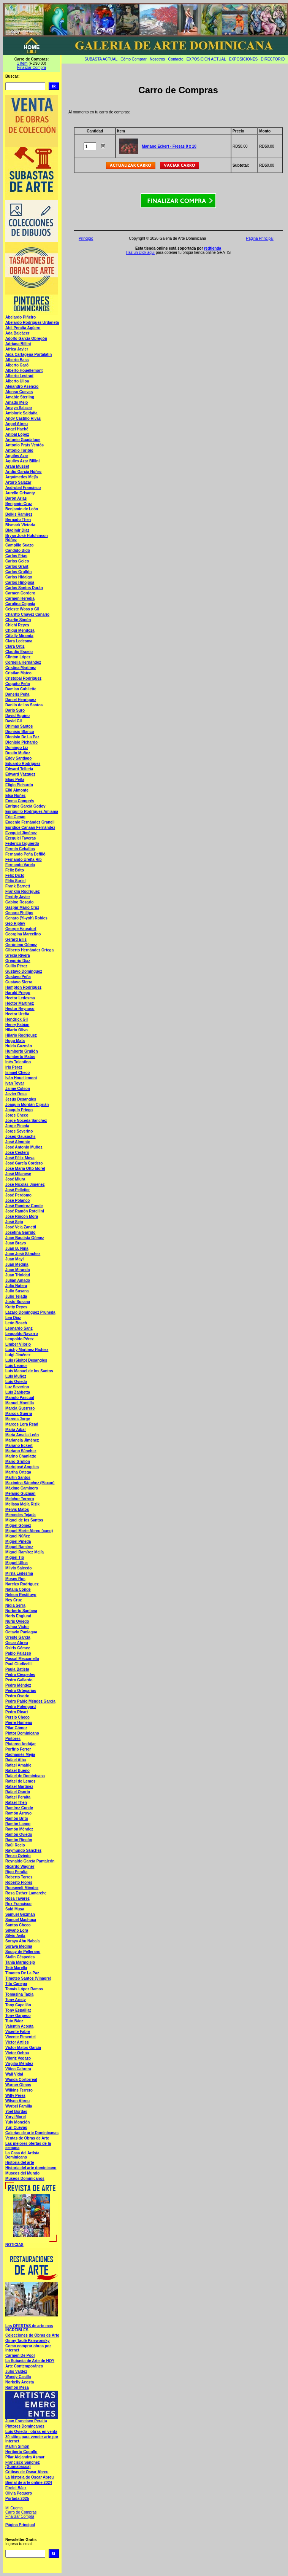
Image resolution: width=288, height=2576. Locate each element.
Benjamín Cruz (18, 504)
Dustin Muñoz (17, 753)
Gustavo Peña (18, 977)
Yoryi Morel (15, 2117)
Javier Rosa (16, 1094)
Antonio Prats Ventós (24, 445)
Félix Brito (14, 870)
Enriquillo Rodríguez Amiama (31, 811)
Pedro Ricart (16, 1712)
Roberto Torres (19, 1877)
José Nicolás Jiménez (24, 1184)
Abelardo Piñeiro (20, 317)
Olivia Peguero (18, 2493)
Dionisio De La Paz (22, 737)
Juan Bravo (15, 1243)
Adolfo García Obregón (26, 338)
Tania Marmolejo (20, 1962)
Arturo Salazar (18, 482)
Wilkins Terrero (19, 2090)
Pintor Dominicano (22, 1733)
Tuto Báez (14, 2021)
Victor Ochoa (17, 2053)
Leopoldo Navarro (21, 1334)
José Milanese (18, 1174)
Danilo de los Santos (24, 705)
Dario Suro (15, 710)
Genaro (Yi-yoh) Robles (26, 918)
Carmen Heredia (20, 598)
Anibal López (17, 434)
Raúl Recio (15, 1845)
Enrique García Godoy (25, 806)
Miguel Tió (14, 1557)
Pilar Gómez (16, 1728)
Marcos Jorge (17, 1419)
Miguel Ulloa (16, 1563)
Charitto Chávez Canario (27, 614)
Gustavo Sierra (18, 982)
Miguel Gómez (18, 1525)
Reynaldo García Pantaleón (30, 1861)
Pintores (13, 1738)
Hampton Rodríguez (23, 987)
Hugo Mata (15, 1041)
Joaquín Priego (19, 1110)
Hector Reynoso (20, 1009)
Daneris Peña (17, 694)
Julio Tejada (16, 1296)
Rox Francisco (18, 1904)
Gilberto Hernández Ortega (29, 950)
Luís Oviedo (16, 1382)
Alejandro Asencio (21, 386)
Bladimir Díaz (17, 530)
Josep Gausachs (20, 1136)
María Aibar (15, 1429)
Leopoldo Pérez (19, 1339)
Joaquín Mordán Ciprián (27, 1104)
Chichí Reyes (17, 625)
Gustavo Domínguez (23, 971)
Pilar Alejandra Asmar (24, 2457)
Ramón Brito (16, 1818)
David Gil (13, 721)
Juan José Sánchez (22, 1254)
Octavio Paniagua (21, 1632)
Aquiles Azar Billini (22, 461)
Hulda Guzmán (18, 1046)
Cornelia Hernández (23, 662)
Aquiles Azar (16, 456)
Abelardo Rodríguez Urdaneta (32, 322)
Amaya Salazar (18, 408)
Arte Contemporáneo (24, 2366)
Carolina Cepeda (20, 604)
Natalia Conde (18, 1589)
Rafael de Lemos (20, 1781)
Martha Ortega (18, 1472)
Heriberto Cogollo (21, 2452)
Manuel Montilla (19, 1403)
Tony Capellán (18, 2005)
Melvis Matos (17, 1509)
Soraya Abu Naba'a (22, 1941)
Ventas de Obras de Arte (27, 2138)
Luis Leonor (16, 1366)
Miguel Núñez (17, 1536)
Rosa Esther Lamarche (25, 1893)
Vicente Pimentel (20, 2037)
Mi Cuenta (14, 2508)
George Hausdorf (20, 929)
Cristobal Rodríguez (23, 678)
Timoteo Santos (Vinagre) (28, 1978)
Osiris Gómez (17, 1648)
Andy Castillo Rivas (23, 418)
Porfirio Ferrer (18, 1749)
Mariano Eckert (19, 1445)
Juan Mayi (14, 1259)
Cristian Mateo (18, 673)
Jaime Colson (17, 1088)
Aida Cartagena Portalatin (28, 354)
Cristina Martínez (20, 668)
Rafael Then (16, 1802)
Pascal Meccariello (22, 1659)
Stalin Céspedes (20, 1957)
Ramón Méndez (19, 1829)
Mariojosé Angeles (22, 1467)
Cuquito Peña (17, 684)
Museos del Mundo (22, 2173)
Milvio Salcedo (18, 1568)
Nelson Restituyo (20, 1595)
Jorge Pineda (17, 1126)
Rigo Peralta (16, 1872)
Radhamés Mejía (20, 1754)
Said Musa (14, 1909)
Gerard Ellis (16, 939)
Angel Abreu (16, 424)
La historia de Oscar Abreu (29, 2477)
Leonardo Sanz (19, 1328)
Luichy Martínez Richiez (26, 1350)
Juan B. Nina (16, 1248)
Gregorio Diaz (17, 961)
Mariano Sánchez (20, 1451)
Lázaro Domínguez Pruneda (30, 1312)
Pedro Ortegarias (20, 1691)
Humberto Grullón (21, 1051)
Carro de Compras (20, 2512)
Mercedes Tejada (20, 1515)
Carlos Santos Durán (24, 588)
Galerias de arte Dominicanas (32, 2133)
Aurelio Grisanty (20, 493)
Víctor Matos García (23, 2048)
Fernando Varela (20, 865)
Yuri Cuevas (16, 2127)
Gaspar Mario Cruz (22, 907)
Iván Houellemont (21, 1078)
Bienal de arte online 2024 (28, 2482)
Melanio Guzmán (20, 1493)
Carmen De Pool (20, 2355)
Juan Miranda (17, 1270)
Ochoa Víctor (17, 1627)
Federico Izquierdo (22, 843)
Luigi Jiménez (17, 1355)
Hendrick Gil (16, 1019)
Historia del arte (19, 2162)
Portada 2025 (17, 2498)
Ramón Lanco (17, 1824)
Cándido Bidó (17, 550)
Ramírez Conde (19, 1808)
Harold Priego (17, 993)
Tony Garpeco (18, 2016)
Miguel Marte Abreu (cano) (29, 1531)
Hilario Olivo (16, 1030)
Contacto (175, 59)
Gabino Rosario (19, 902)
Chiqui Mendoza (20, 630)
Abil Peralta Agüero (22, 328)
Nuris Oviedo (17, 1621)
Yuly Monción (17, 2122)
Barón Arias (16, 498)
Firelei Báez (16, 2488)
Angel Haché (16, 429)
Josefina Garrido (20, 1232)
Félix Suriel (15, 881)
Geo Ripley (15, 923)
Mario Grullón (17, 1461)
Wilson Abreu (17, 2101)
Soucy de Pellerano (22, 1952)
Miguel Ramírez (19, 1547)
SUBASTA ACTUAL (100, 59)
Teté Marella (16, 1968)
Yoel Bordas (16, 2111)
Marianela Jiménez (22, 1440)
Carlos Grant (16, 566)
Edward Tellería (19, 769)
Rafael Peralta (17, 1797)
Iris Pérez (13, 1067)
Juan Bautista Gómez (24, 1238)
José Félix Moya (20, 1158)
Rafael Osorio (17, 1792)
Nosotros (157, 59)
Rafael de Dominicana (25, 1776)
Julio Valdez (16, 2371)
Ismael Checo (17, 1073)
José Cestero (17, 1152)
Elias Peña (14, 779)
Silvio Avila (15, 1936)
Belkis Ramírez (18, 514)
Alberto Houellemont (24, 370)
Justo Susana (17, 1302)
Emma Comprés (19, 801)
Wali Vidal (14, 2074)
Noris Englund (18, 1616)
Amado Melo (16, 402)
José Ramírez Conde (24, 1206)
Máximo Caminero (21, 1488)
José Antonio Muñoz (23, 1147)
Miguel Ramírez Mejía (24, 1552)
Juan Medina (16, 1264)
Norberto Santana (21, 1611)
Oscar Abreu (16, 1643)
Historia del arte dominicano (30, 2168)
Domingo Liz (16, 748)
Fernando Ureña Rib (23, 859)
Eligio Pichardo (19, 785)
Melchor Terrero (19, 1499)
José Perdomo (18, 1195)
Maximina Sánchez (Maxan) (29, 1483)
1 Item (22, 63)
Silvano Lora (16, 1930)
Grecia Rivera (17, 955)
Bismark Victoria (20, 525)
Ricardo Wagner (19, 1866)
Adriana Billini (18, 344)
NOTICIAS (14, 2245)
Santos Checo (18, 1925)
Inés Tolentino (18, 1062)
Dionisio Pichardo (21, 742)
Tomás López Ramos (24, 1989)
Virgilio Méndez (19, 2063)
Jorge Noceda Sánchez (26, 1120)
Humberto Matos (20, 1057)
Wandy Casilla (18, 2377)
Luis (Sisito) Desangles (26, 1360)
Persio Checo (17, 1717)
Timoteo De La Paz (22, 1973)
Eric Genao (15, 817)
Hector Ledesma (20, 998)
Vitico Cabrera (18, 2069)
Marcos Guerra (18, 1413)
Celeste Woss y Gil (22, 609)
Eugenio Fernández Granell (29, 822)
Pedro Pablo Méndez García (30, 1701)
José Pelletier (17, 1190)
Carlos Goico (17, 561)
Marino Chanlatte (20, 1456)
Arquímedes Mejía (21, 477)
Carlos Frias (16, 556)
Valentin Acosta (19, 2026)
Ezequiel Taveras (20, 838)
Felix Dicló (14, 875)
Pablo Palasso (18, 1653)
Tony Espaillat (18, 2010)
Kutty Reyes (16, 1307)
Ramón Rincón (18, 1840)
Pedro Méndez (18, 1685)
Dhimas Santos (19, 726)
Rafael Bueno (17, 1770)
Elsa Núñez (15, 795)
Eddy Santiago (18, 758)
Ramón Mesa (17, 2387)
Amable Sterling (19, 397)
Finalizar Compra (31, 67)
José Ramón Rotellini (24, 1211)
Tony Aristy (15, 2000)
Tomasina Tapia (19, 1994)
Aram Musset (17, 466)
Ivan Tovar (14, 1083)
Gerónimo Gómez (21, 945)
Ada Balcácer (17, 333)
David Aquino (17, 716)
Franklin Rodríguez (22, 891)
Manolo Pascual (19, 1398)
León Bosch (16, 1323)
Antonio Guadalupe (22, 440)
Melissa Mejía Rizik (22, 1504)
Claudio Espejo (19, 652)
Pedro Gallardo (19, 1680)
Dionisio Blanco (19, 732)
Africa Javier (16, 349)
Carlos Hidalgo (18, 577)
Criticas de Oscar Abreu (27, 2472)
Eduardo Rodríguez (22, 763)
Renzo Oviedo (18, 1856)
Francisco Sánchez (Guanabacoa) (22, 2464)
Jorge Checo (16, 1115)
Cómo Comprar (133, 59)
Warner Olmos (18, 2085)
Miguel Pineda (18, 1541)
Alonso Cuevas (19, 392)
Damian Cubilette (20, 689)
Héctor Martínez (19, 1003)
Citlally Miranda (19, 636)
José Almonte (17, 1142)
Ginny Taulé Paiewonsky (27, 2341)
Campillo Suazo (19, 545)
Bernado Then (18, 520)
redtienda (212, 248)
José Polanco (17, 1200)
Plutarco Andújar (20, 1744)
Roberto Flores (18, 1882)
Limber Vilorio (18, 1344)
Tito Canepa (16, 1984)
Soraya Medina (18, 1946)
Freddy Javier (17, 897)
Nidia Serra (15, 1605)
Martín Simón (17, 2446)
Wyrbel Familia (18, 2106)
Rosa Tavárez (17, 1898)
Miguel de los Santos (24, 1520)
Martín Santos (17, 1477)
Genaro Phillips (19, 913)
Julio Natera (16, 1286)
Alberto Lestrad (19, 376)
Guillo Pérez (16, 966)
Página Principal (20, 2525)
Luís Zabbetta (17, 1392)
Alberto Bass (17, 360)
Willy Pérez (15, 2095)
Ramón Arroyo (18, 1813)
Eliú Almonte (16, 790)
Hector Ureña (17, 1014)
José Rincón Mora (21, 1216)
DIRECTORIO (273, 59)
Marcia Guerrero (20, 1408)
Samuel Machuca (20, 1920)
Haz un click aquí (140, 252)
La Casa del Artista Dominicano (22, 2155)
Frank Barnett (17, 886)
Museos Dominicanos (24, 2178)
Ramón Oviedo (18, 1834)
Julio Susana (17, 1291)
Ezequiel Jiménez (21, 833)
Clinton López (17, 657)
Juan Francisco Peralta (26, 2421)
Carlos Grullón (18, 572)
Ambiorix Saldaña (21, 413)
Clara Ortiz (15, 646)
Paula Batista (17, 1669)
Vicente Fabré (17, 2032)
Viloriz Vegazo (18, 2058)
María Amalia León (22, 1435)
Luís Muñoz (15, 1376)
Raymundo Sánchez (23, 1850)
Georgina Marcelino (23, 934)
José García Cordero (24, 1163)
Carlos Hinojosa (19, 582)
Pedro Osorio (17, 1696)
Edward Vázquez (20, 774)
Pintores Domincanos (24, 2426)
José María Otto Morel (25, 1168)
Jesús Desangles (20, 1099)
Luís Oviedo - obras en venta (31, 2431)
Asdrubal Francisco (23, 488)
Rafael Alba (15, 1760)
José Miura (15, 1179)
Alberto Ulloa (17, 381)
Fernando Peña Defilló (25, 854)
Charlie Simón (18, 620)
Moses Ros (15, 1579)
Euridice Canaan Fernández (30, 827)
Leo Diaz (13, 1318)
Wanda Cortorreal (21, 2079)
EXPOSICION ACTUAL (206, 59)
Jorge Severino (19, 1131)
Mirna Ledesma (19, 1573)
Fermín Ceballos (20, 849)
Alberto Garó (16, 365)
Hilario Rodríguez (21, 1035)
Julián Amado (17, 1280)
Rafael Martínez (19, 1786)
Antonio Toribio (19, 450)
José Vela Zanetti (20, 1227)
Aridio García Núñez (23, 472)
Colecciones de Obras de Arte (32, 2335)
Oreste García (17, 1637)
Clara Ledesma (18, 641)
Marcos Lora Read (21, 1424)
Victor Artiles (17, 2042)
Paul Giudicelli (18, 1664)
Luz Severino (17, 1387)
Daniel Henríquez (20, 700)
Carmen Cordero (20, 593)
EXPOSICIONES (243, 59)
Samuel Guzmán (20, 1914)
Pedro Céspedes (20, 1675)
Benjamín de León (21, 509)
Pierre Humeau (18, 1723)
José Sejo (14, 1222)
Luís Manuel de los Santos (29, 1371)
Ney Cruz (13, 1600)
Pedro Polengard (20, 1707)
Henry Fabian (17, 1025)
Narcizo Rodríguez (22, 1584)
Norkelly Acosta (19, 2382)
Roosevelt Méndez (21, 1888)
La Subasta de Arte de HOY (29, 2361)
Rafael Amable (18, 1765)
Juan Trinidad (17, 1275)
